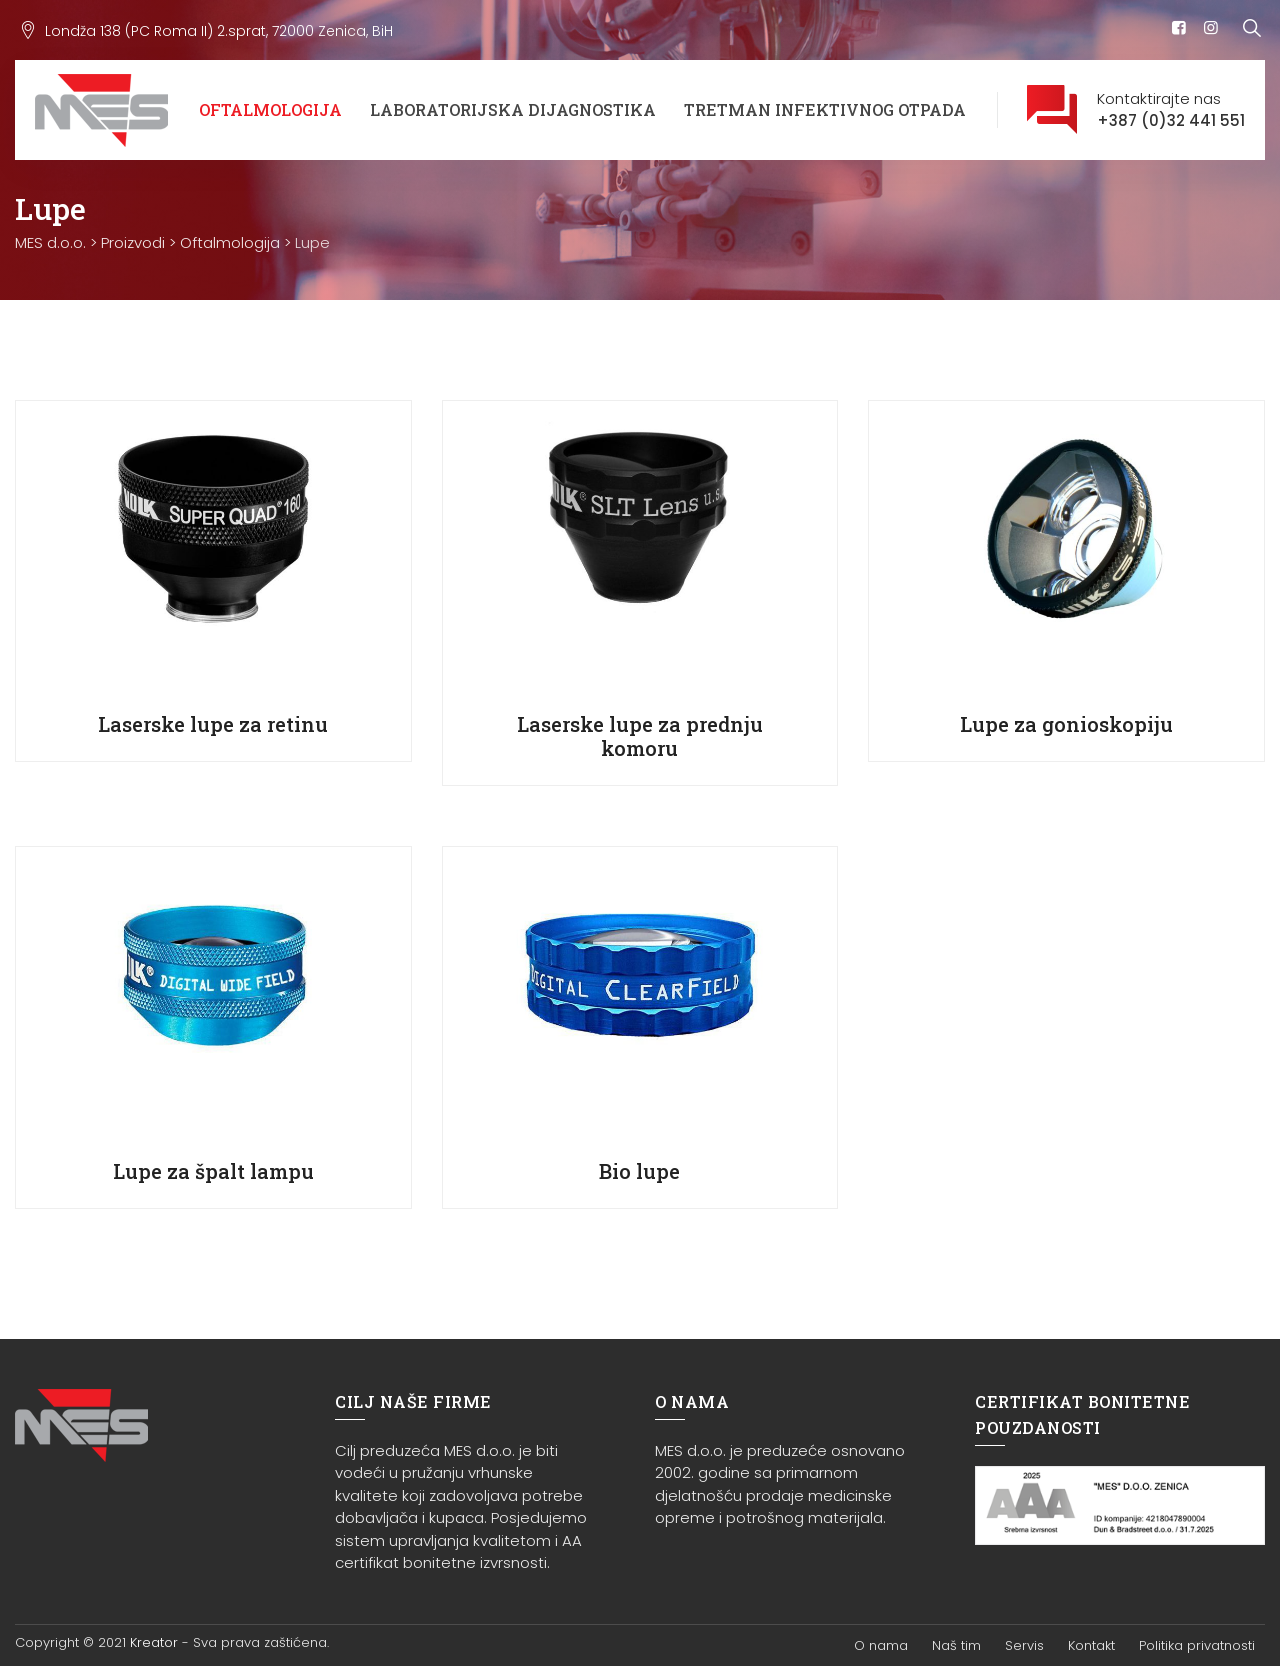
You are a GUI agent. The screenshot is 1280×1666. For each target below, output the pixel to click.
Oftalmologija (270, 109)
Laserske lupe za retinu (213, 724)
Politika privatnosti (1197, 1645)
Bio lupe (639, 1171)
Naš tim (956, 1645)
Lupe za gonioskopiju (1066, 724)
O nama (881, 1645)
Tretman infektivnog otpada (825, 109)
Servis (1024, 1645)
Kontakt (1091, 1645)
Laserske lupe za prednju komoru (640, 736)
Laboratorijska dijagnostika (513, 109)
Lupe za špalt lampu (213, 1171)
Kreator (154, 1642)
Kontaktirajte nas (1171, 110)
